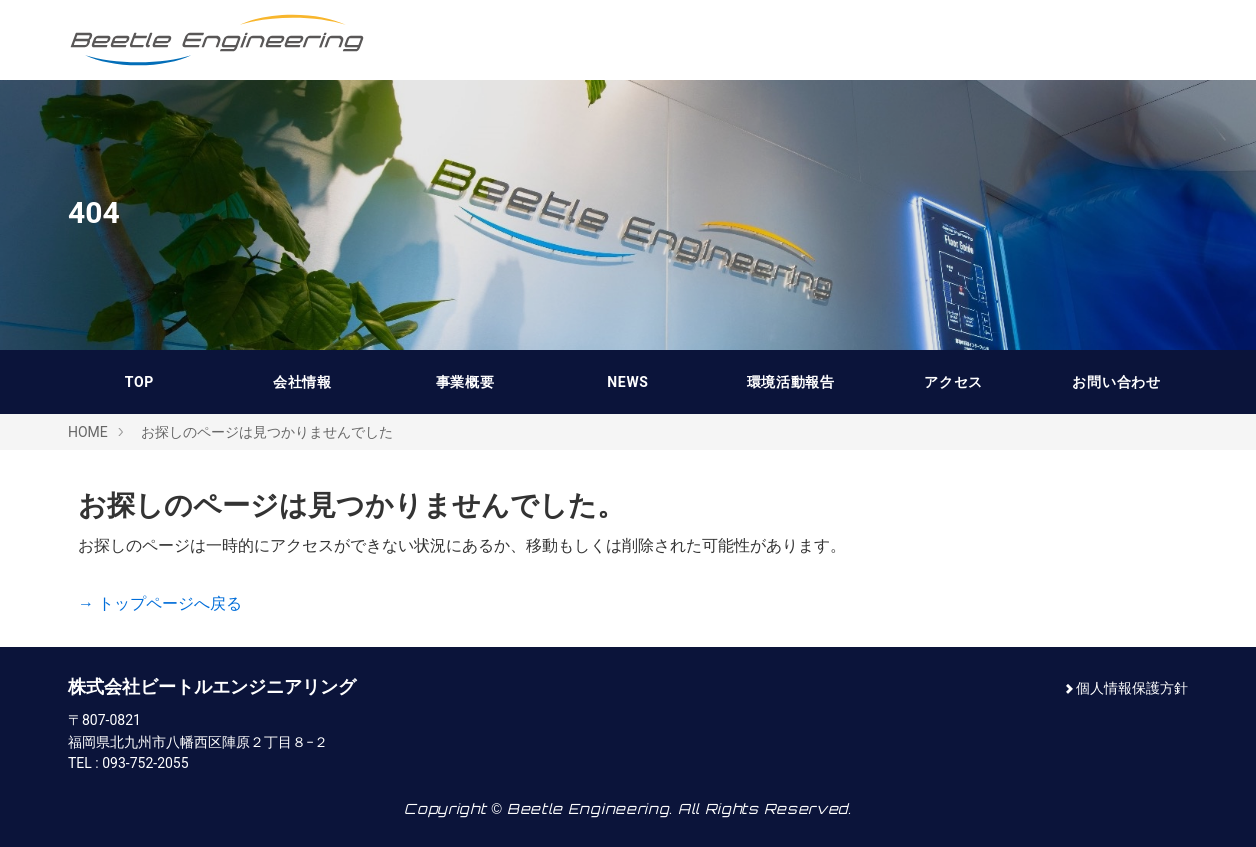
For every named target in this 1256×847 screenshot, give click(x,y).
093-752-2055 (145, 763)
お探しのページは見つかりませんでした (267, 432)
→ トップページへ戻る (160, 603)
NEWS (627, 382)
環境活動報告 (791, 382)
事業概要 (465, 382)
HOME (88, 432)
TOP (139, 382)
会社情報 (302, 382)
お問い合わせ (1116, 382)
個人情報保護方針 (1132, 688)
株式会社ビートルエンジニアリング (218, 40)
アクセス (953, 382)
